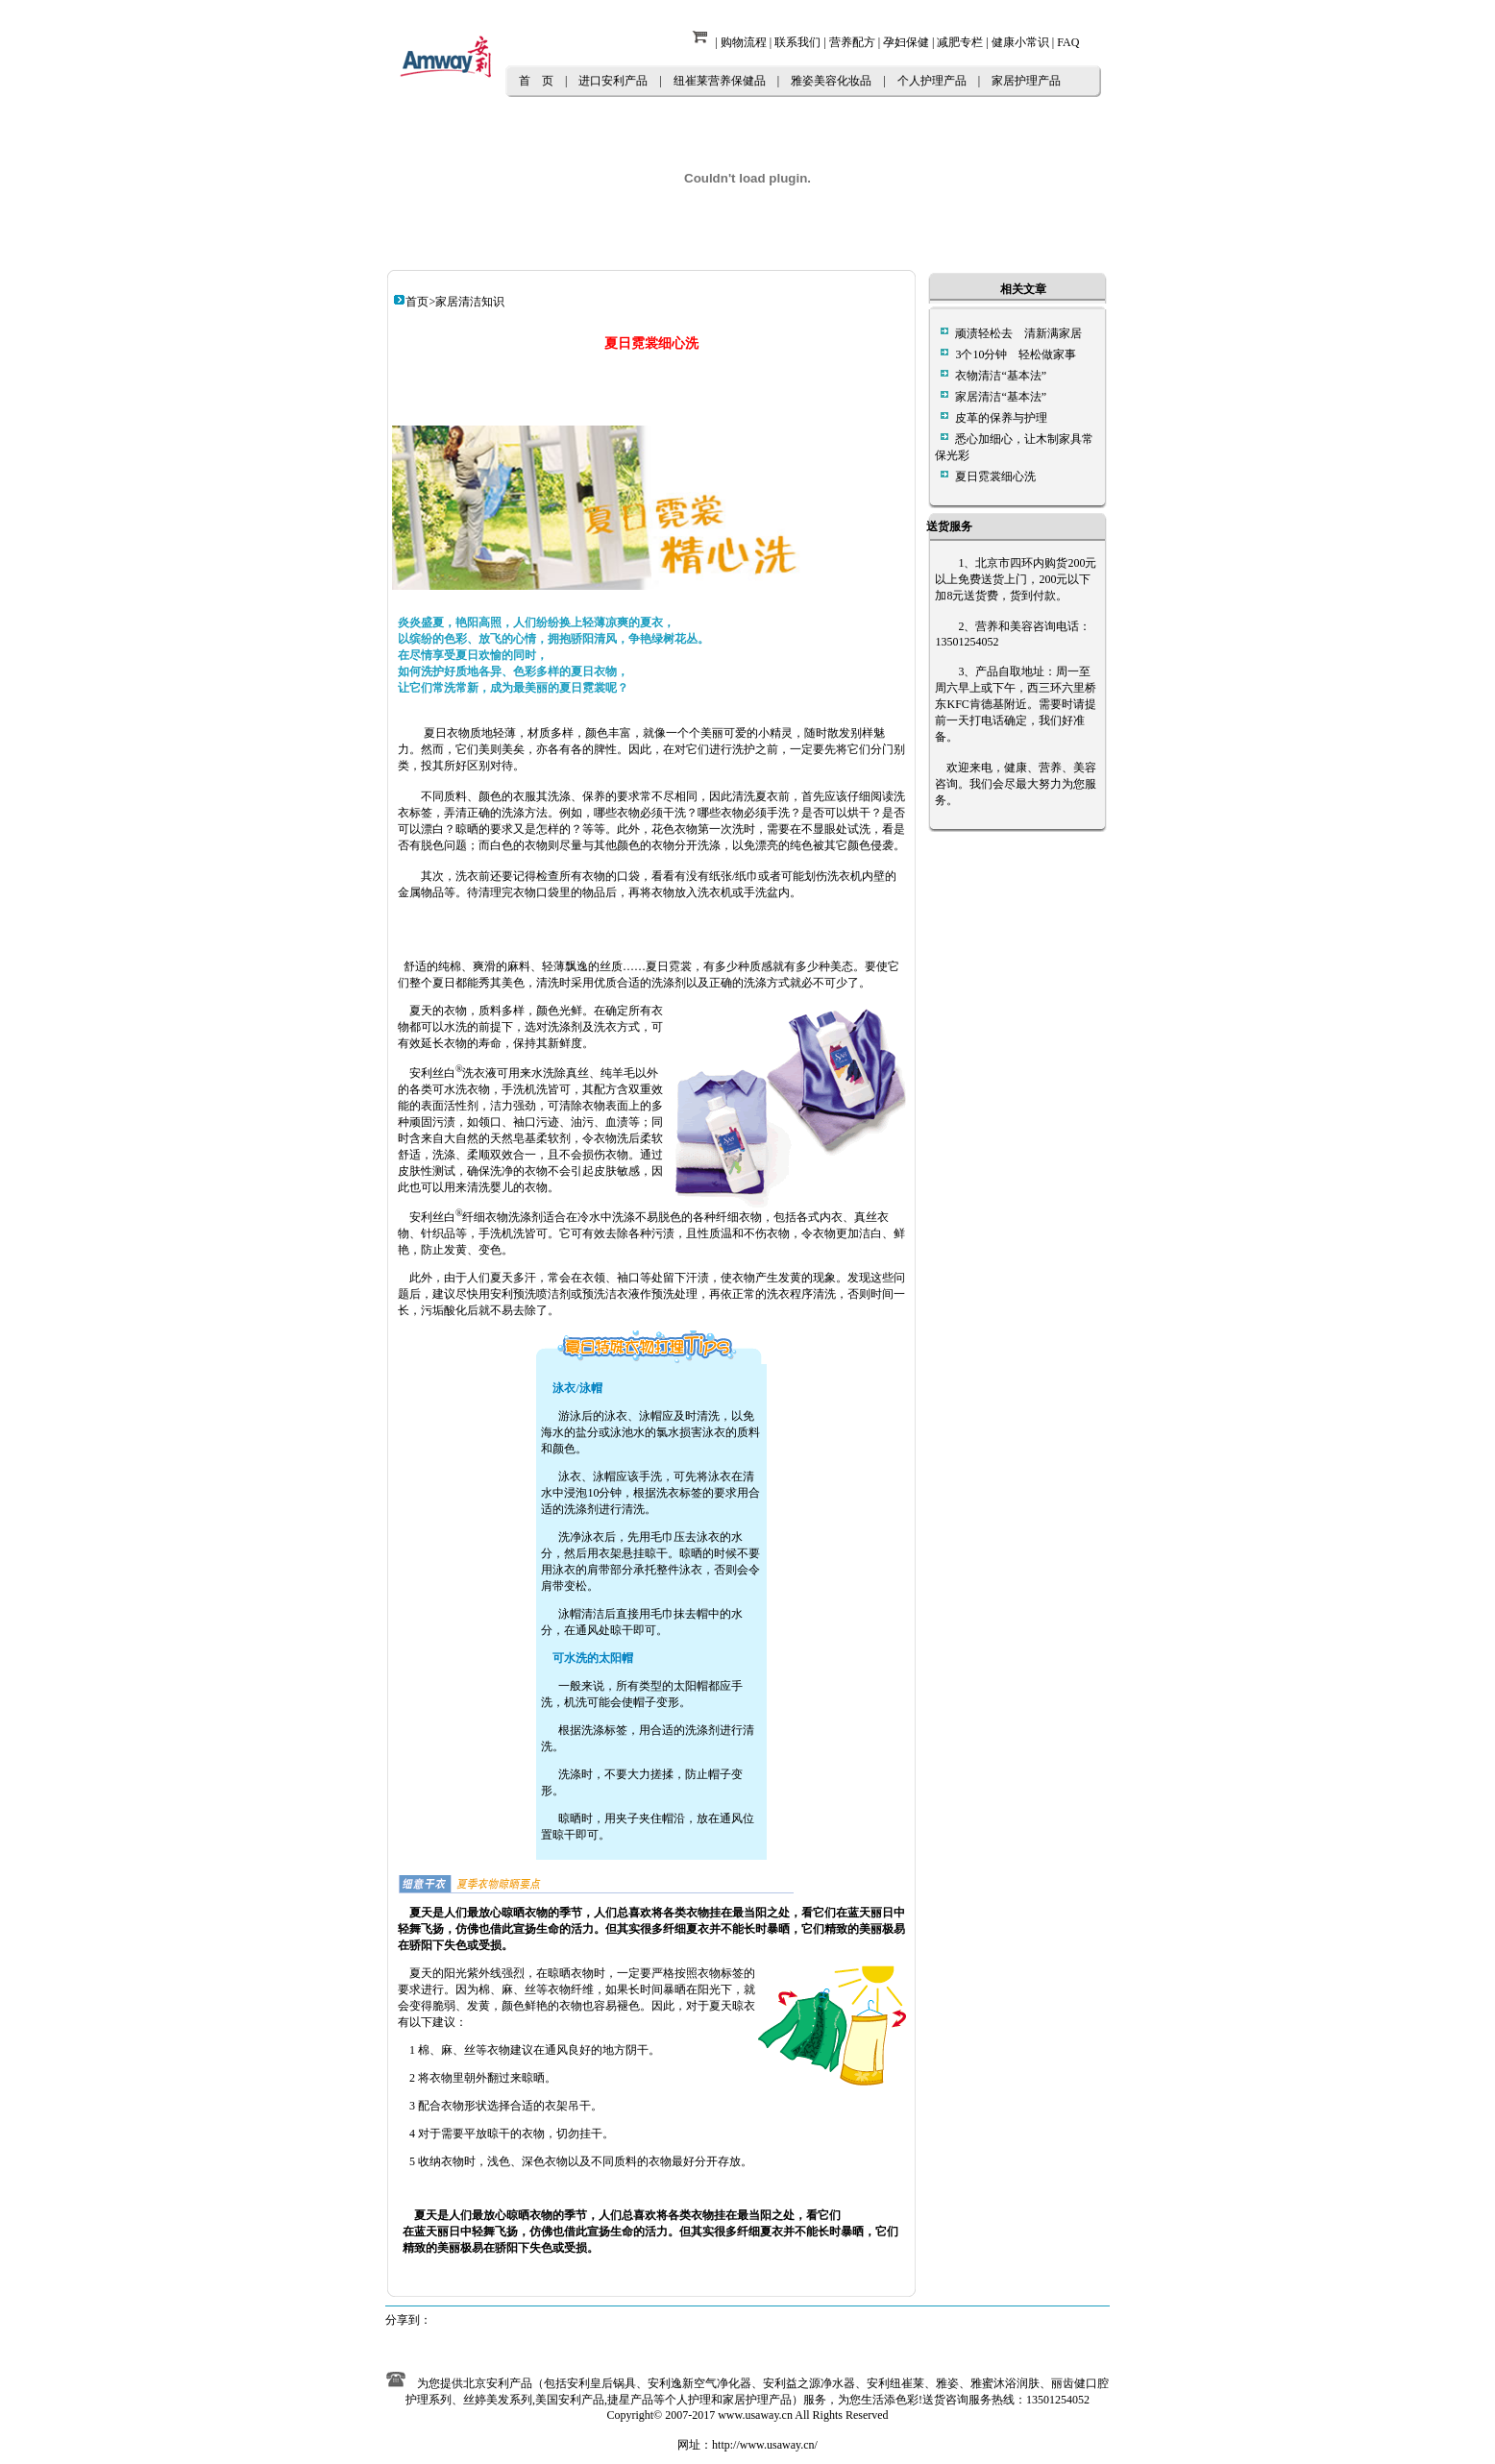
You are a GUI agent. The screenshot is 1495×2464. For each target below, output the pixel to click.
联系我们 (797, 42)
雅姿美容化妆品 (831, 80)
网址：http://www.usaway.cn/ (747, 2445)
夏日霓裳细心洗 (995, 476)
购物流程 (744, 42)
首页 (417, 301)
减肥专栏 (960, 42)
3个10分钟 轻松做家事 (1015, 354)
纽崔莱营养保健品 (720, 80)
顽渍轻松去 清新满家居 (1018, 333)
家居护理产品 (1026, 80)
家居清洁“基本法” (1000, 396)
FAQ (1068, 42)
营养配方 (852, 42)
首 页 (536, 80)
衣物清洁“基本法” (1000, 375)
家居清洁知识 (469, 301)
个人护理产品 (932, 80)
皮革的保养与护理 (1001, 418)
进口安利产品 (613, 80)
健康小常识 (1020, 42)
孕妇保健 (906, 42)
